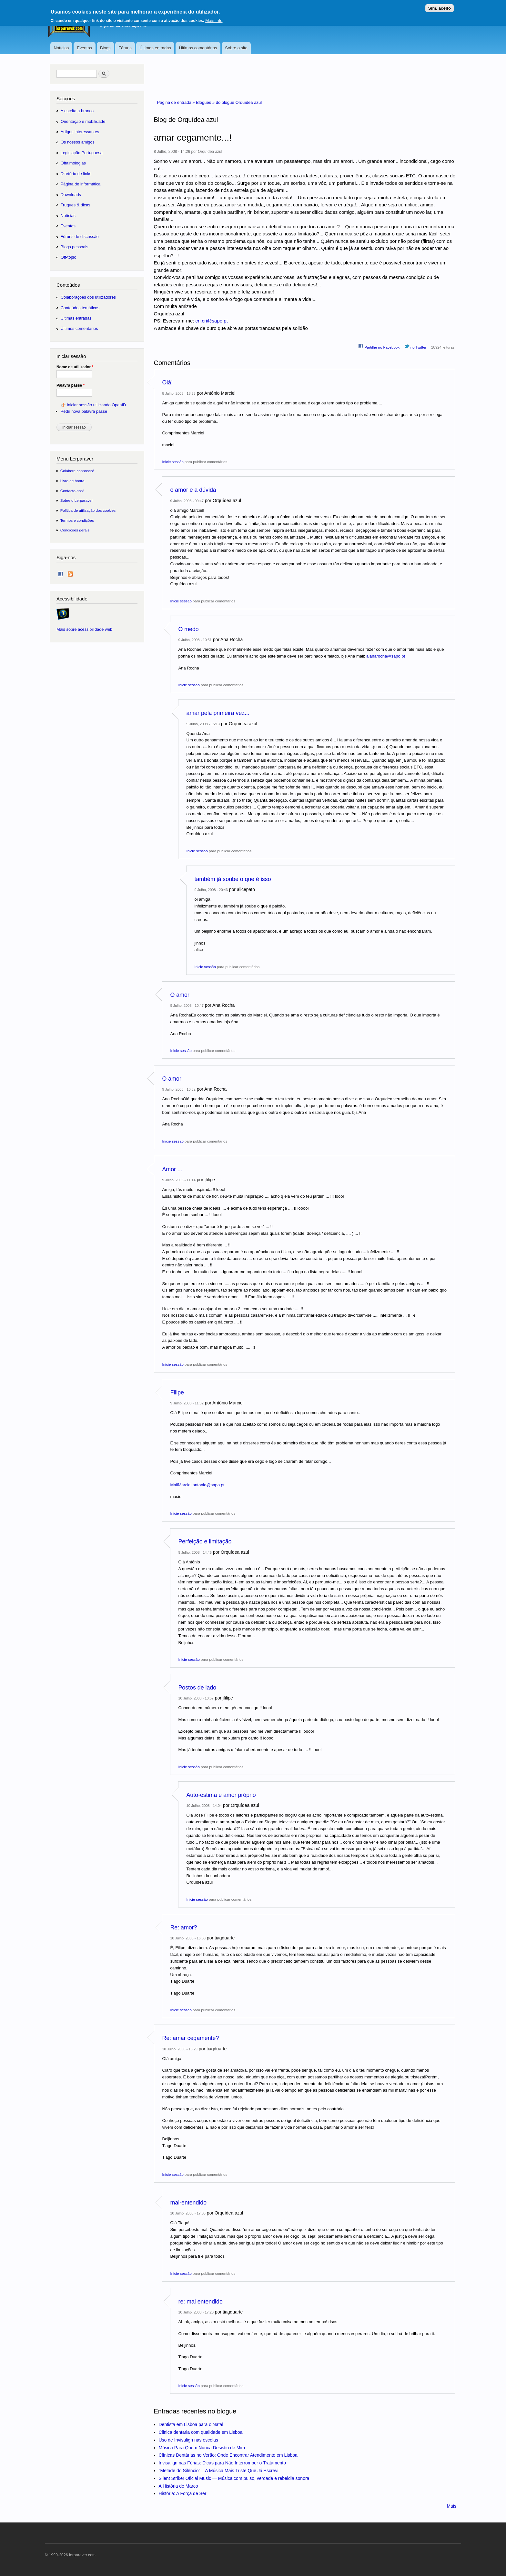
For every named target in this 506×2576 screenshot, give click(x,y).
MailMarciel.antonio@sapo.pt (197, 1484)
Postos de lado (197, 1687)
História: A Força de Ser (183, 2493)
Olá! (167, 382)
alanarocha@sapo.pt (385, 656)
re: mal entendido (200, 2301)
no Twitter (415, 346)
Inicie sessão (173, 462)
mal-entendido (188, 2202)
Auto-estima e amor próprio (221, 1795)
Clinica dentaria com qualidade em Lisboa (201, 2432)
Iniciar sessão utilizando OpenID (96, 404)
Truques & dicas (75, 205)
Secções (65, 98)
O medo (188, 629)
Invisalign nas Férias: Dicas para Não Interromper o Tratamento (222, 2462)
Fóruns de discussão (80, 236)
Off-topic (68, 257)
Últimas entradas (155, 47)
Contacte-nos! (72, 491)
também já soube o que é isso (233, 879)
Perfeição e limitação (205, 1541)
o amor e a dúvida (193, 490)
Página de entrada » (176, 102)
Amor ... (172, 1169)
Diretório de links (76, 173)
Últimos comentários (198, 47)
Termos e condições (77, 520)
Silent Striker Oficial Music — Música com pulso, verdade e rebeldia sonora (234, 2478)
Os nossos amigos (78, 142)
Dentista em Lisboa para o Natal (191, 2424)
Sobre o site (236, 47)
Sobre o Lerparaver (76, 500)
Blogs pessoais (74, 246)
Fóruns (124, 47)
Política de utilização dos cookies (88, 510)
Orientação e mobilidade (83, 121)
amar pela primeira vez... (218, 713)
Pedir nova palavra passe (84, 411)
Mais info (213, 18)
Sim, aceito (439, 6)
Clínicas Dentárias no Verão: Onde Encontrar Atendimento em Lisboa (228, 2455)
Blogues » (206, 102)
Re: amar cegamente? (190, 2038)
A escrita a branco (77, 110)
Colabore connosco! (77, 471)
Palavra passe (70, 385)
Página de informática (81, 184)
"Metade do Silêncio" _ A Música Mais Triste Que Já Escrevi (218, 2470)
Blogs (105, 47)
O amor (179, 995)
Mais (451, 2506)
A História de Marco (178, 2486)
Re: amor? (183, 1927)
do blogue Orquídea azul (239, 102)
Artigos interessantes (80, 131)
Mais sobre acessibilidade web (84, 629)
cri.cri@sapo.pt (212, 320)
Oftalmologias (73, 163)
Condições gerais (74, 530)
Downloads (71, 194)
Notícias (61, 47)
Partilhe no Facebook (379, 346)
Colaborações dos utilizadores (88, 297)
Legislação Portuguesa (82, 152)
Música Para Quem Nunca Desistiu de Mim (202, 2447)
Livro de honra (72, 481)
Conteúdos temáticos (80, 307)
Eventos (84, 47)
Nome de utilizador (74, 367)
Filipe (177, 1392)
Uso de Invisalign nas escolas (188, 2439)
